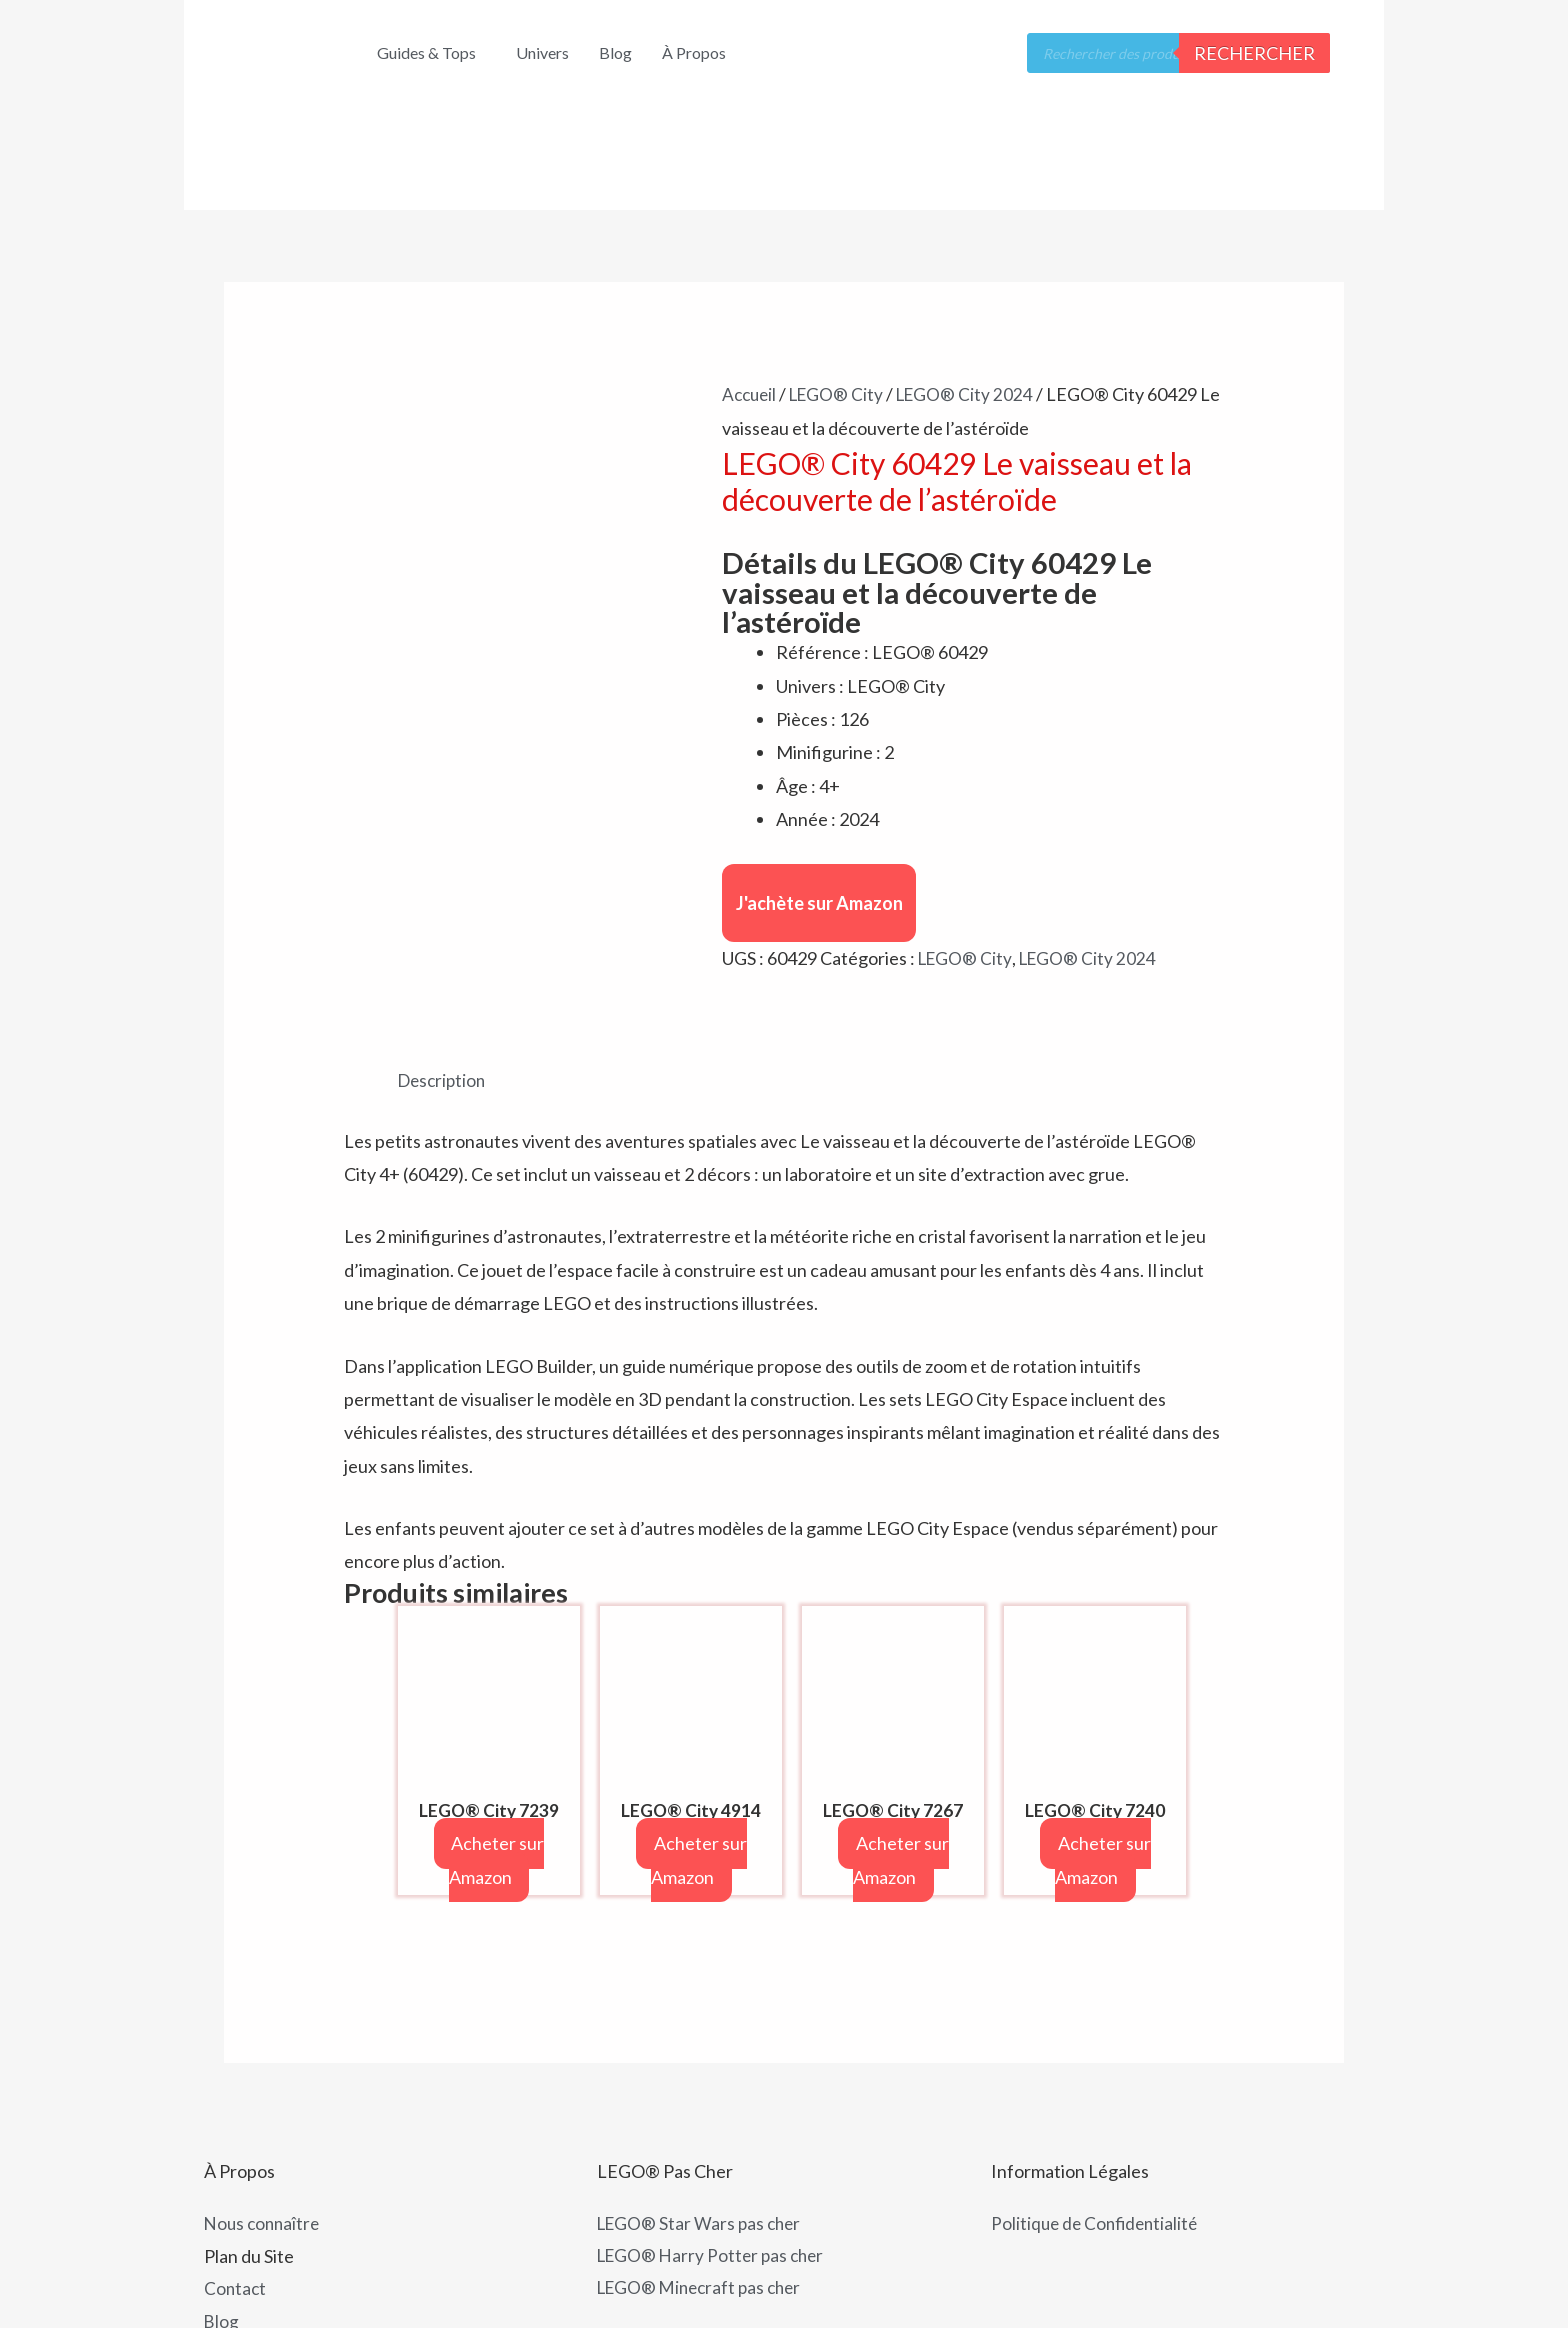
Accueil (751, 394)
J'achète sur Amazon (819, 903)
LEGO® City (842, 394)
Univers (542, 52)
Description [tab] (444, 991)
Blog (615, 52)
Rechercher (1254, 53)
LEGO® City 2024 (974, 394)
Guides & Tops (426, 52)
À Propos (694, 52)
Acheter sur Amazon (497, 1772)
